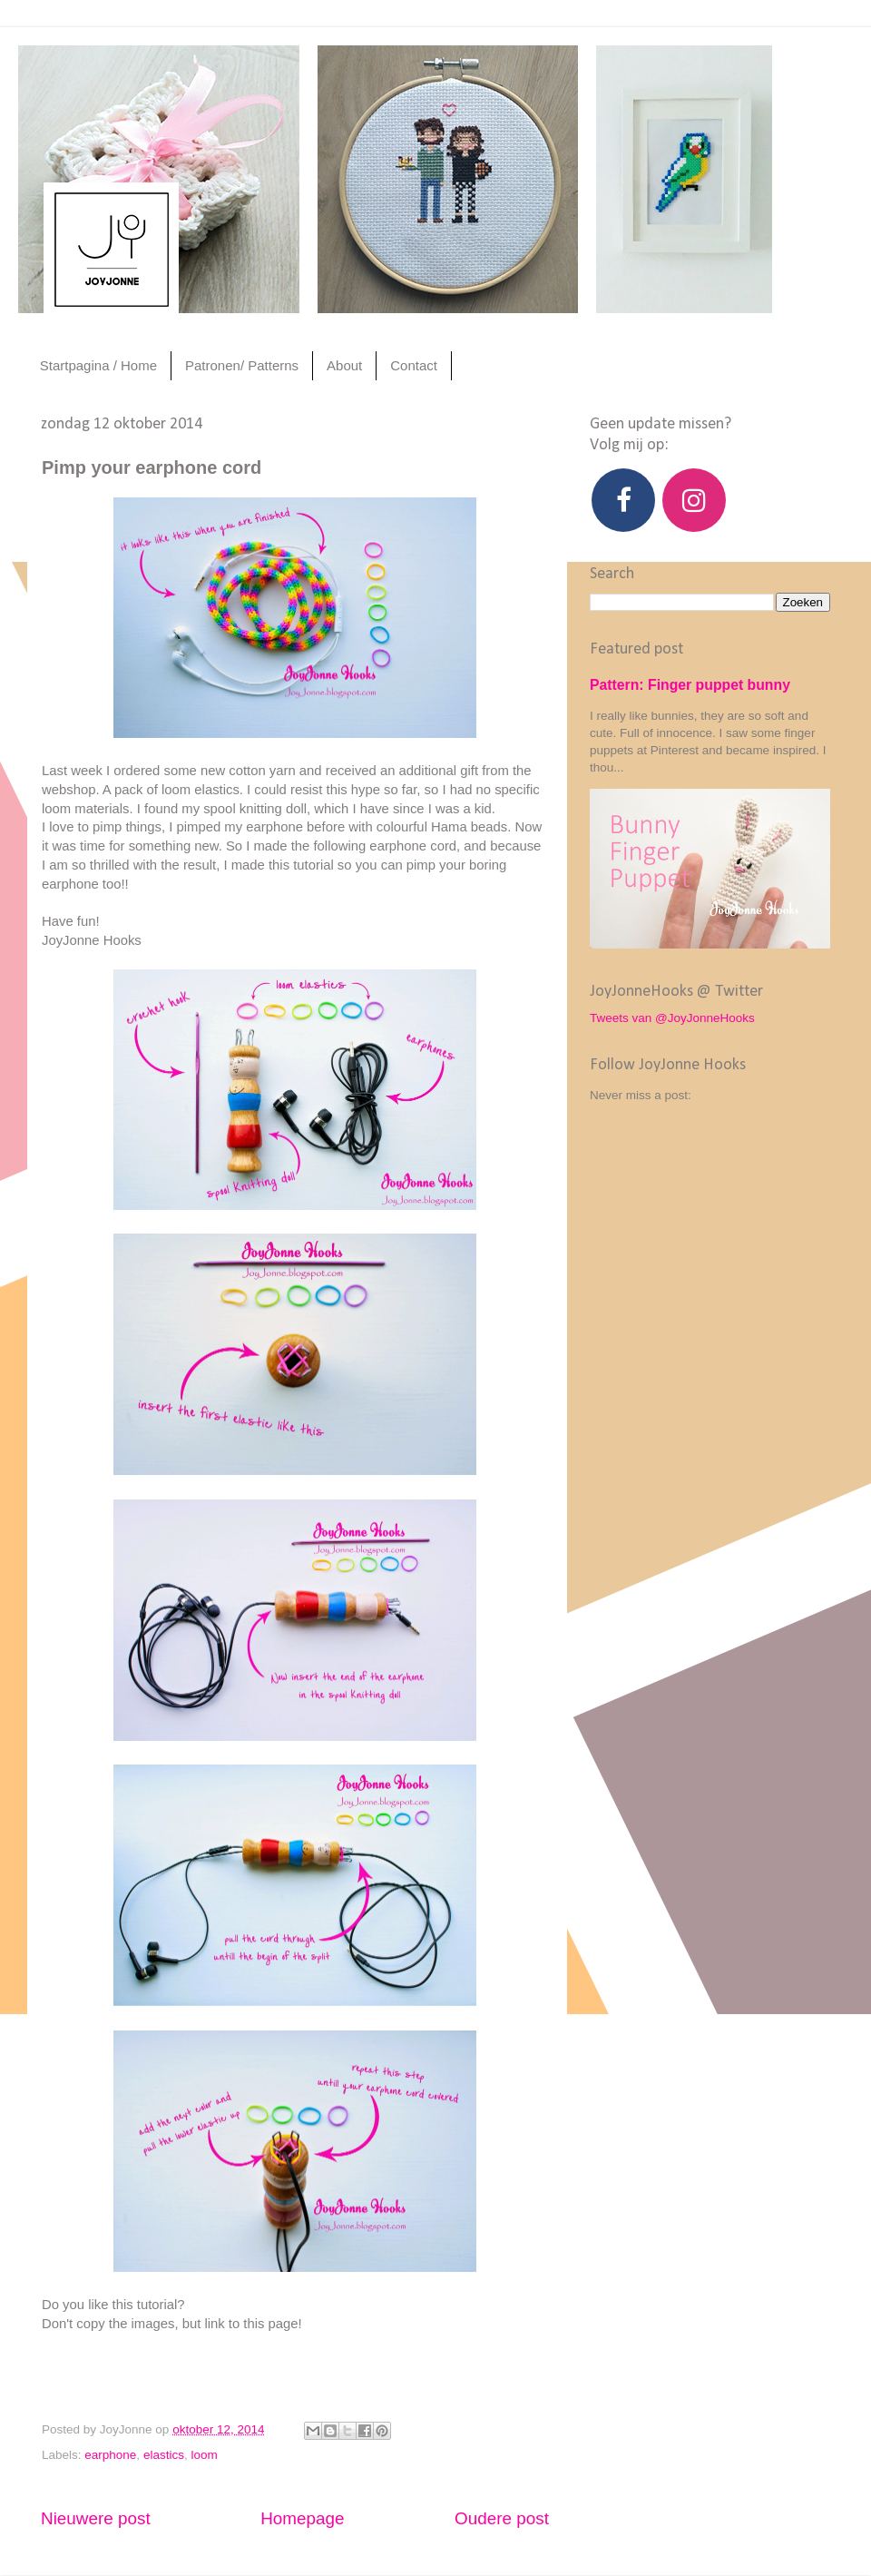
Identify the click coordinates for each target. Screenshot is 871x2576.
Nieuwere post (96, 2518)
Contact (413, 365)
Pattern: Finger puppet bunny (690, 685)
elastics (163, 2455)
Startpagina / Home (98, 365)
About (344, 365)
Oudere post (502, 2518)
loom (204, 2455)
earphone (110, 2455)
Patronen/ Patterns (241, 365)
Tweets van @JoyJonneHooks (672, 1018)
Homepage (302, 2518)
